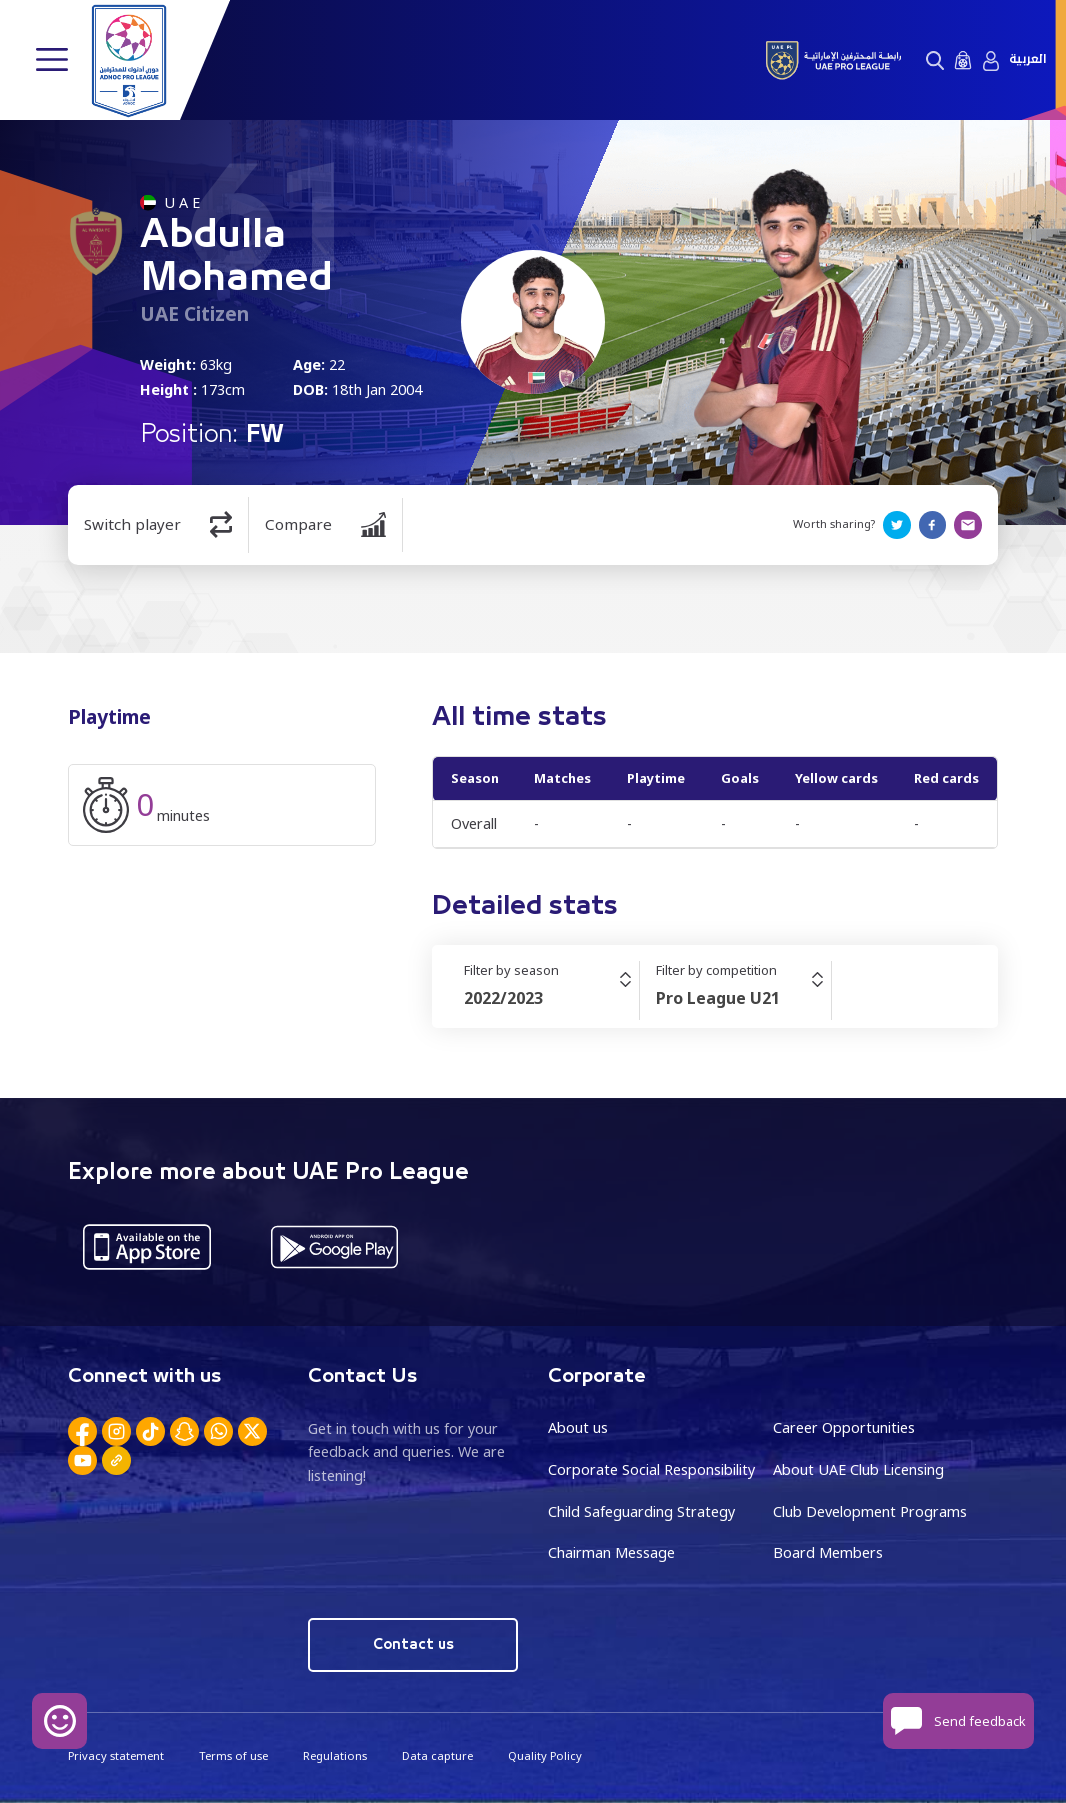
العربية (1027, 59)
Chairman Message (611, 1552)
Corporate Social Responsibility (651, 1469)
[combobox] (551, 998)
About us (578, 1427)
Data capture (437, 1755)
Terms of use (233, 1755)
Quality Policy (545, 1755)
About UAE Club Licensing (858, 1469)
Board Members (828, 1552)
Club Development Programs (870, 1511)
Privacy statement (116, 1755)
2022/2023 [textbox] (503, 998)
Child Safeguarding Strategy (641, 1511)
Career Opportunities (844, 1427)
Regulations (335, 1755)
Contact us (413, 1644)
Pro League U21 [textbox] (718, 998)
